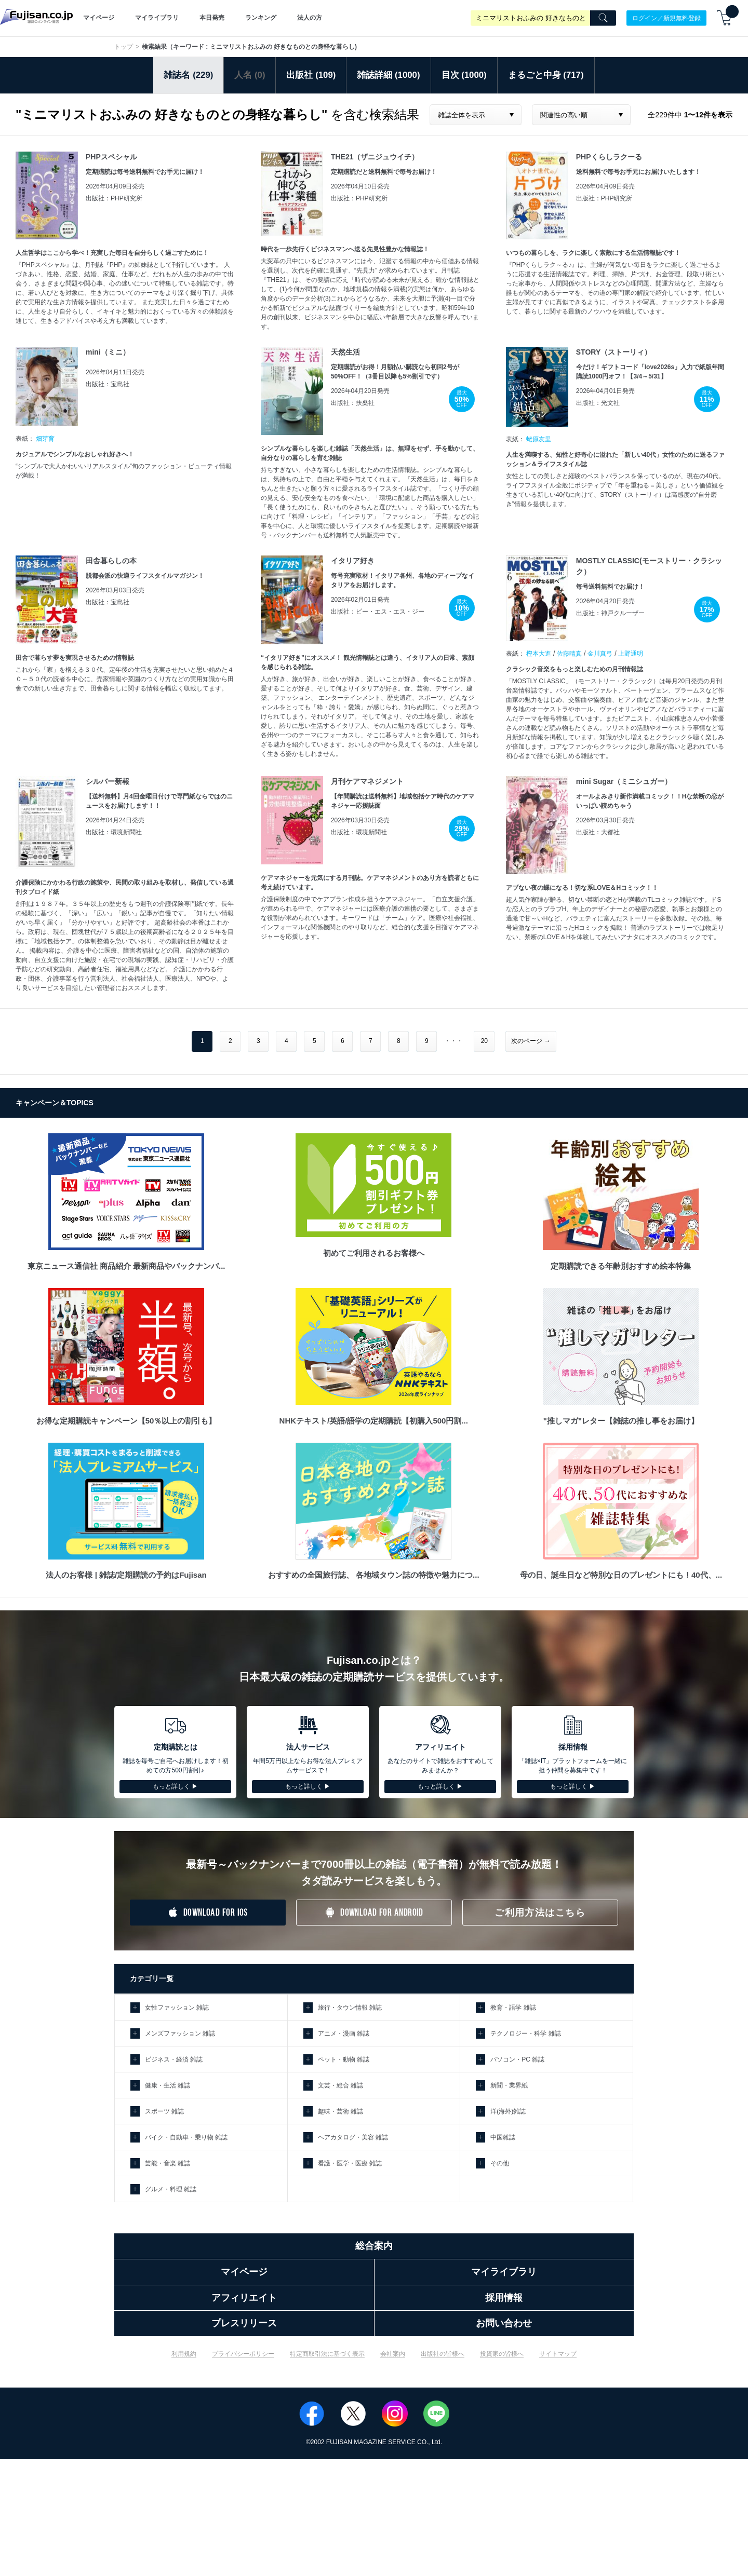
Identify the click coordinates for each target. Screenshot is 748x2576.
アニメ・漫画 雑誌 (343, 2033)
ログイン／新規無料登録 (666, 18)
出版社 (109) (311, 75)
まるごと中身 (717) (546, 75)
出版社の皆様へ (442, 2353)
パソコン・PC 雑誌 (517, 2059)
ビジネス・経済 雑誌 (174, 2059)
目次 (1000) (464, 75)
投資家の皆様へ (502, 2353)
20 (484, 1041)
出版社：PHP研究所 (114, 198)
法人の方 (309, 17)
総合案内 (374, 2246)
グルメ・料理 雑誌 (170, 2189)
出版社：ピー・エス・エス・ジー (377, 611)
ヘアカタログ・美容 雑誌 (353, 2137)
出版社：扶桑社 (353, 402)
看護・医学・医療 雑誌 (350, 2163)
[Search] (603, 18)
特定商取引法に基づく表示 (327, 2353)
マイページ (98, 17)
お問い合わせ (504, 2323)
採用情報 (504, 2298)
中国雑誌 (502, 2137)
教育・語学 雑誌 (513, 2007)
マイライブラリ (157, 17)
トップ (123, 46)
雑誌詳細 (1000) (388, 75)
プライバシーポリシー (243, 2353)
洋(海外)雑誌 (508, 2111)
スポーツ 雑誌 (164, 2111)
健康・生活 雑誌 (167, 2085)
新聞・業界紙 (509, 2085)
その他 (499, 2163)
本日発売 (211, 17)
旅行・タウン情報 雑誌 (350, 2007)
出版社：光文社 (598, 402)
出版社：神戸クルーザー (610, 613)
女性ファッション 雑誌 (177, 2007)
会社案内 (392, 2353)
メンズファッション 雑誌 (180, 2033)
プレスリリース (244, 2323)
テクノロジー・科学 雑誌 (525, 2033)
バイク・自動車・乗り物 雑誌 (186, 2137)
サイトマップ (558, 2353)
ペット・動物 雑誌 (343, 2059)
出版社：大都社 (598, 832)
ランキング (260, 17)
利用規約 (183, 2353)
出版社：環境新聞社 (114, 832)
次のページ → (530, 1041)
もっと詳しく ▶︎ (175, 1786)
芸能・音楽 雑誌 (167, 2163)
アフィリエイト (244, 2298)
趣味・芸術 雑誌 (340, 2111)
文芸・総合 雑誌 (340, 2085)
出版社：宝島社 (107, 384)
